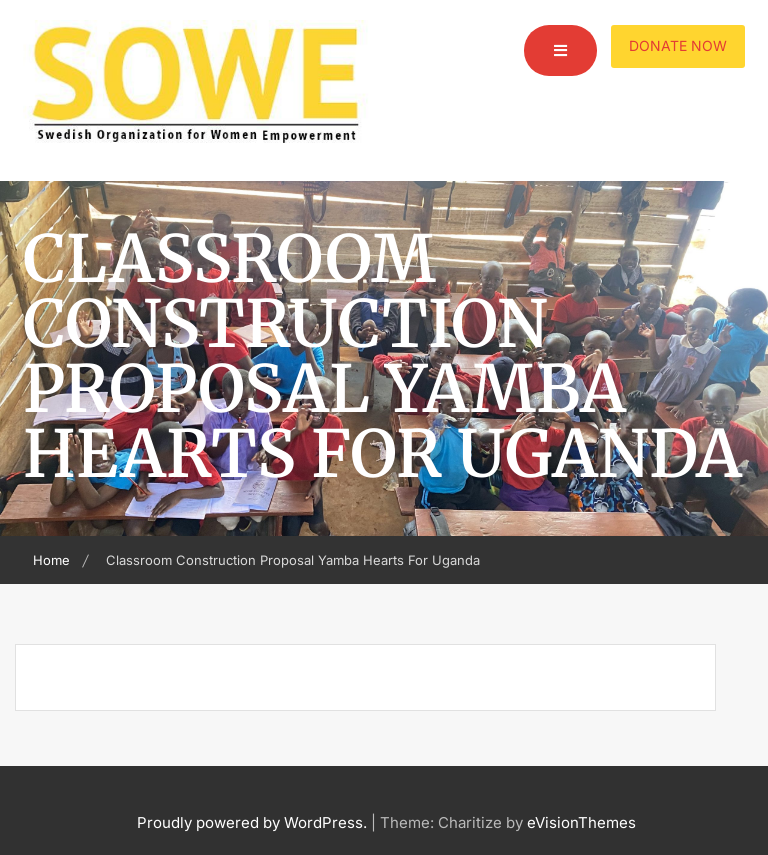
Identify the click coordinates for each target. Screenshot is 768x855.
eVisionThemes (581, 822)
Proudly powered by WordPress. (252, 822)
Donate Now (678, 45)
